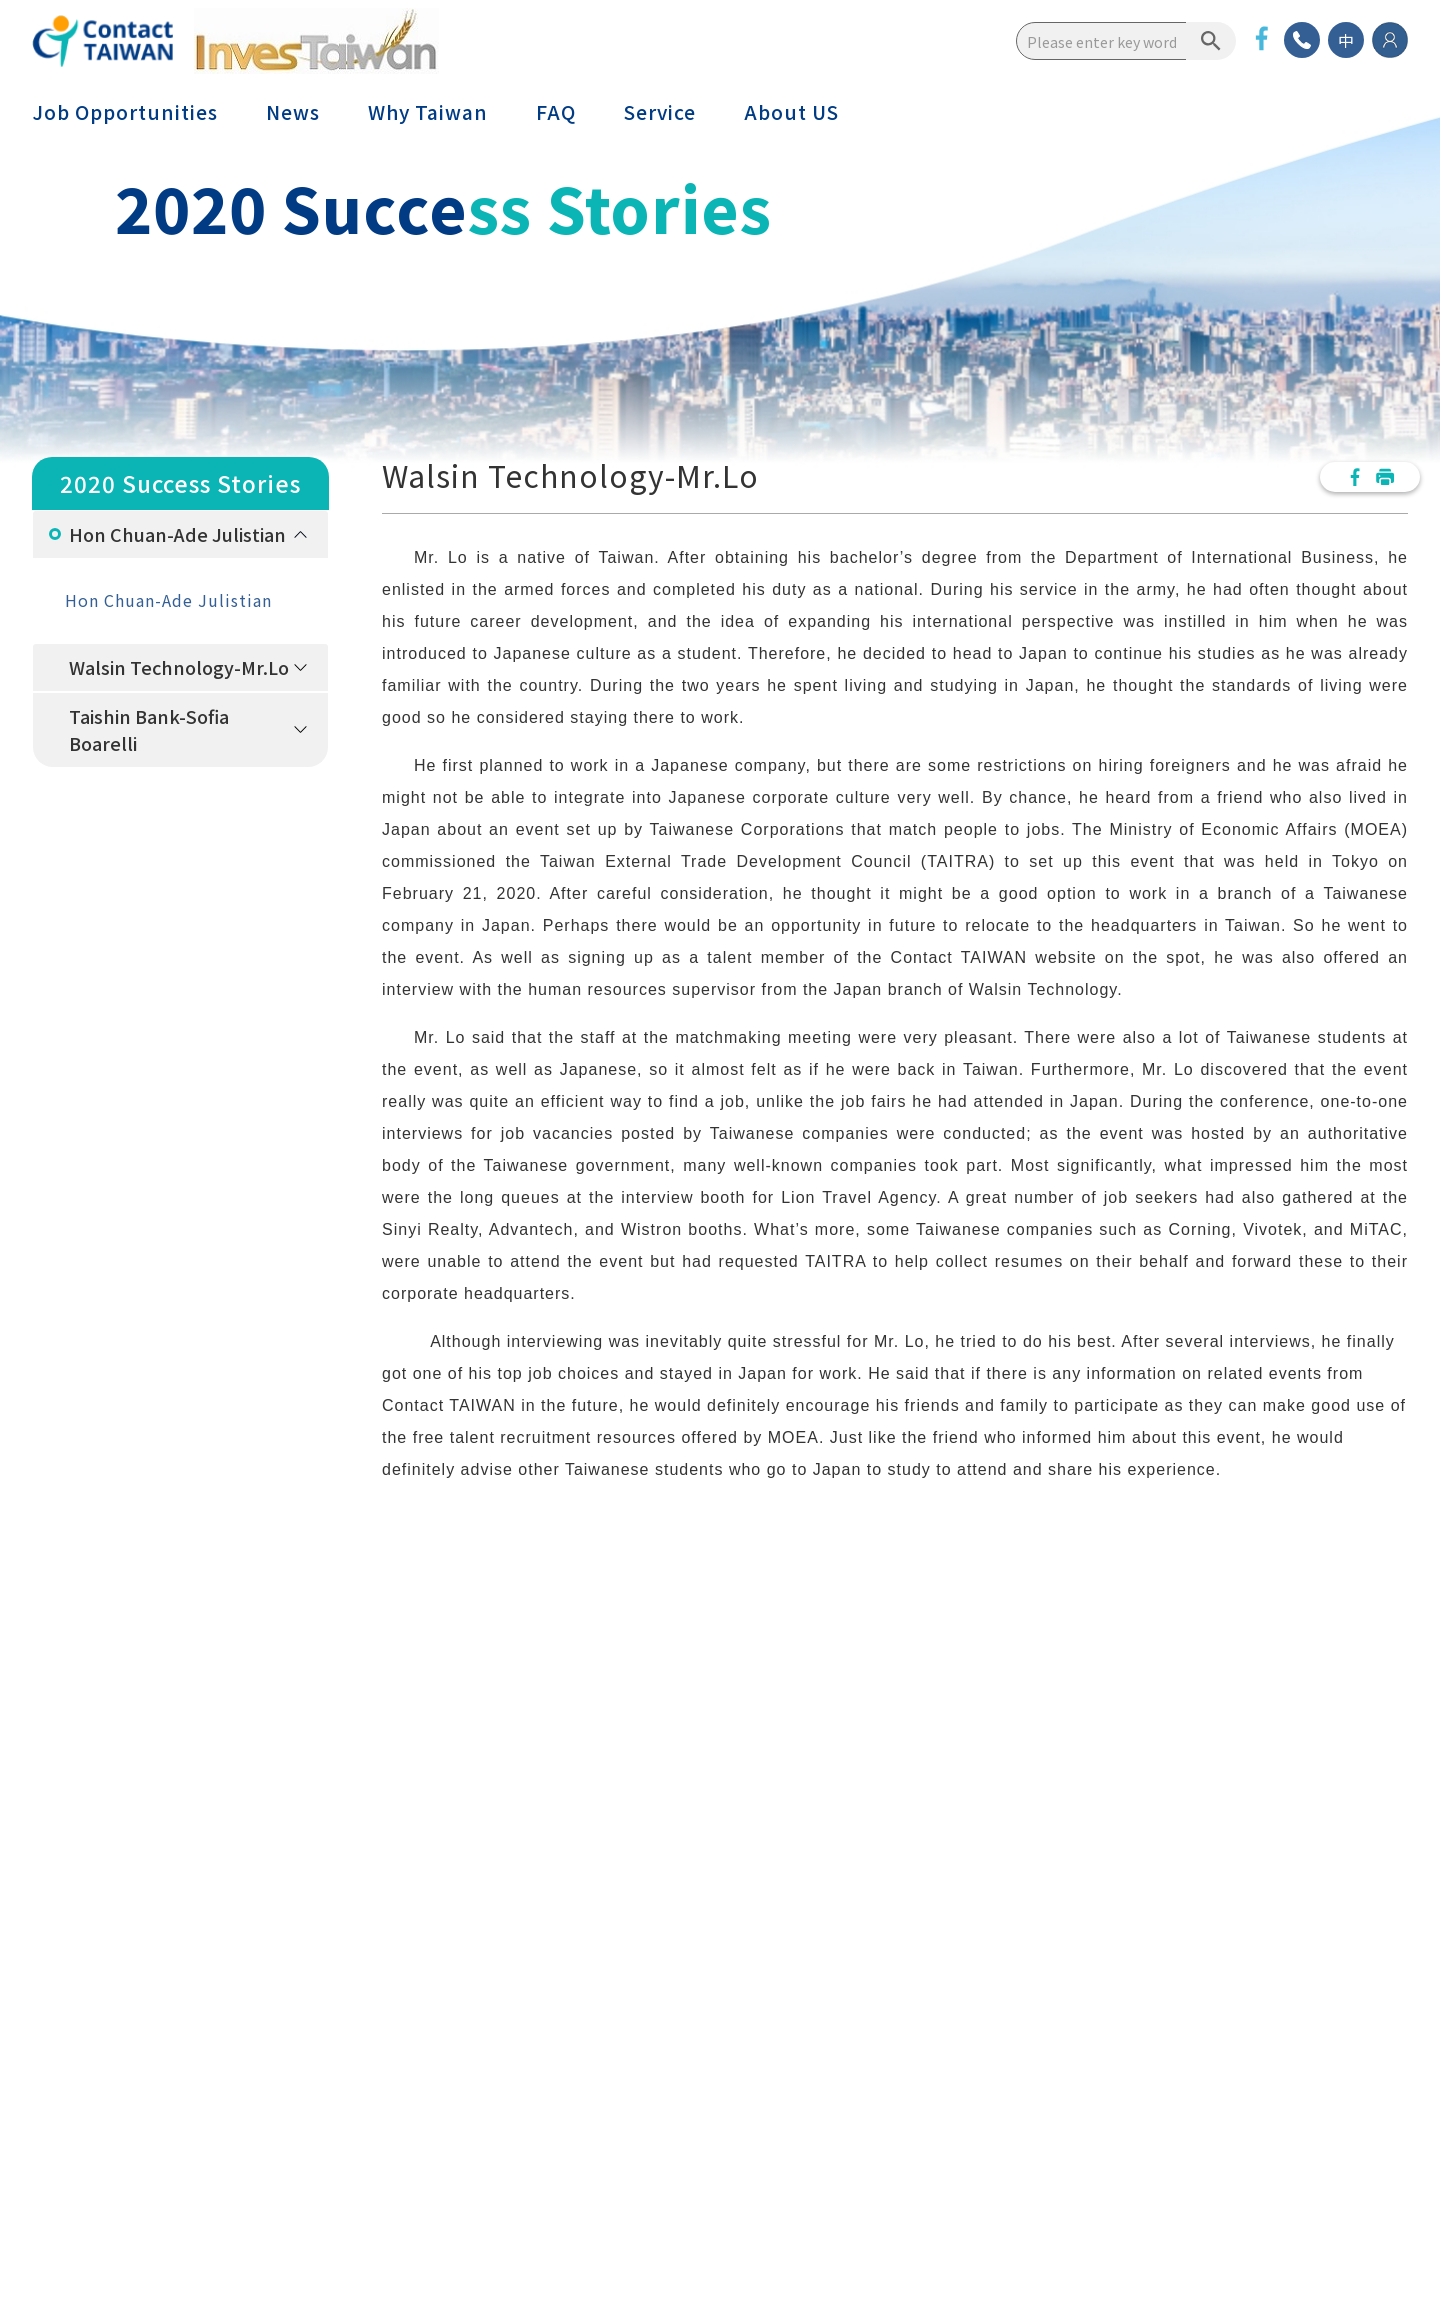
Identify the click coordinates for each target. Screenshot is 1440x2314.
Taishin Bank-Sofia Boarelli (149, 729)
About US (791, 112)
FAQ (556, 112)
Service (660, 112)
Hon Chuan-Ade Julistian (177, 534)
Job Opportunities (125, 112)
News (293, 112)
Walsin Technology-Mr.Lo (179, 667)
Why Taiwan (428, 112)
